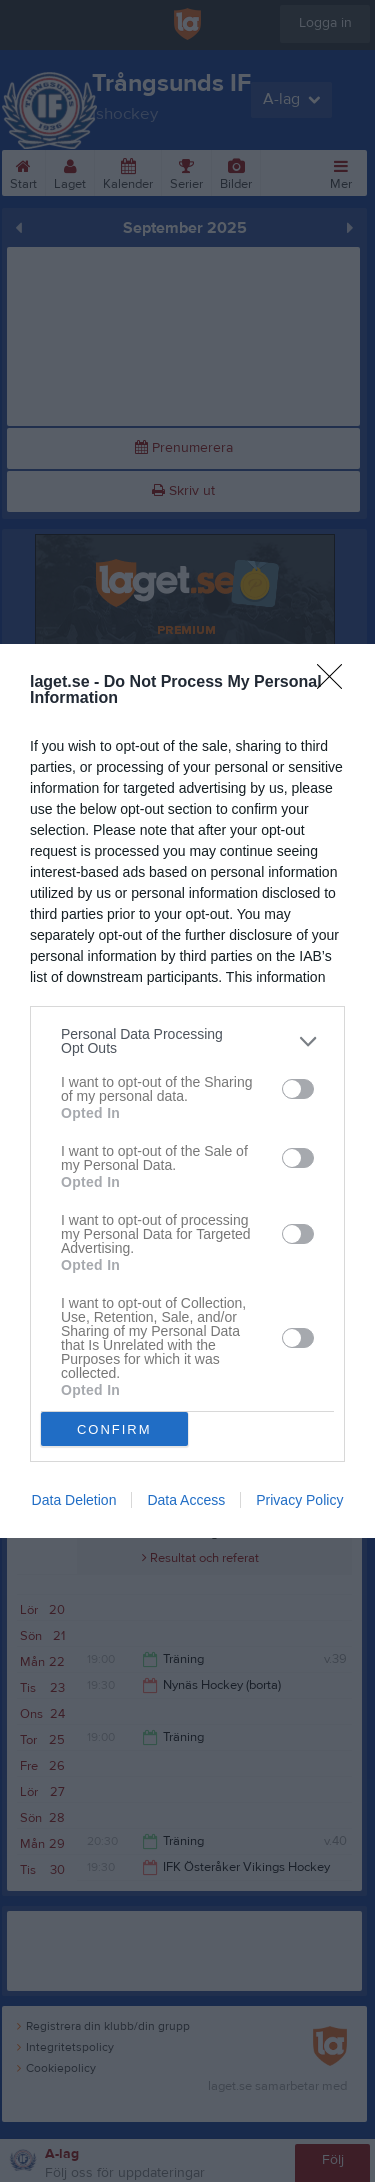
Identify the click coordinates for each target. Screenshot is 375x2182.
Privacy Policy (299, 1500)
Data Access (186, 1500)
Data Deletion (74, 1500)
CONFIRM (114, 1428)
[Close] (336, 683)
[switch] (298, 1088)
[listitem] (187, 1041)
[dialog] (187, 1091)
